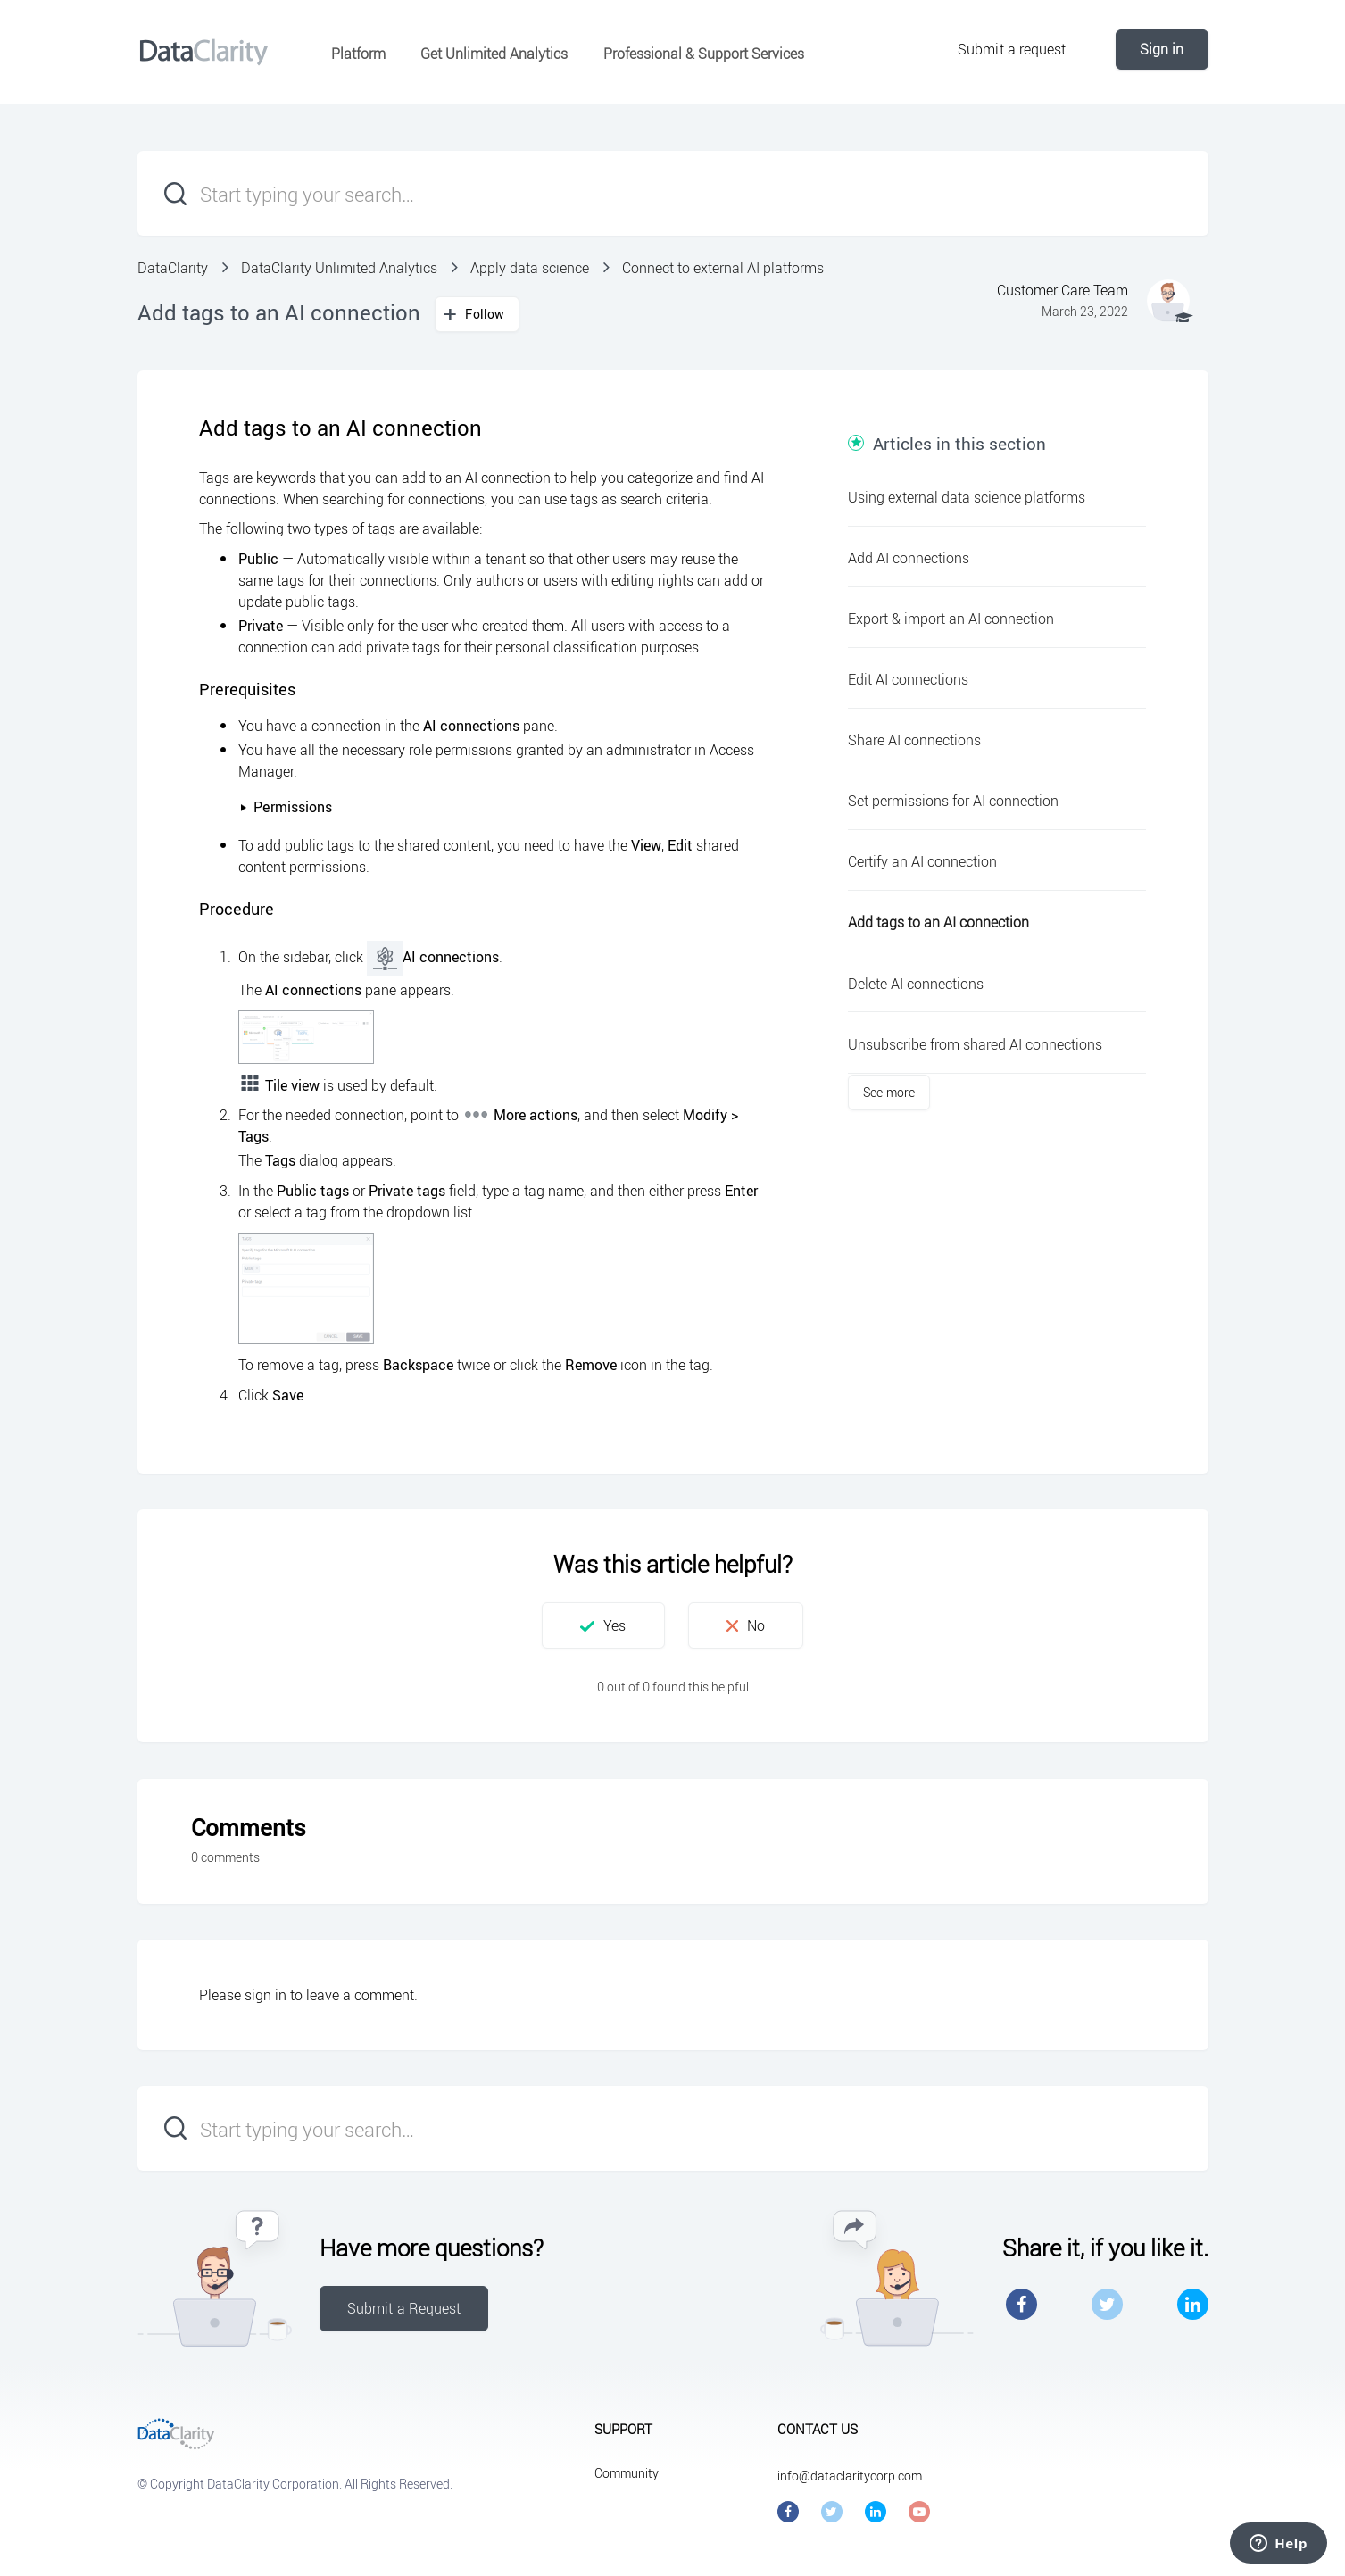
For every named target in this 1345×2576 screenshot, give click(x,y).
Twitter (1107, 2304)
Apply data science (529, 268)
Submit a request (1012, 49)
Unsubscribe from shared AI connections (975, 1044)
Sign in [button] (1162, 49)
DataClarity (172, 268)
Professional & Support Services (703, 53)
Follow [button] (484, 313)
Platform (358, 53)
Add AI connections (908, 558)
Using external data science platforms (966, 497)
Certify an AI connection (922, 861)
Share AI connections (914, 740)
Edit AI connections (908, 679)
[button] (603, 1625)
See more (889, 1092)
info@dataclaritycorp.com (849, 2475)
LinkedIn (1192, 2304)
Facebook (1021, 2304)
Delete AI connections (916, 983)
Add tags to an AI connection (938, 922)
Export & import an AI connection (951, 618)
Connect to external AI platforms (723, 268)
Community (626, 2472)
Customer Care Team (1062, 290)
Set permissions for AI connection (953, 800)
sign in (265, 1995)
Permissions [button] (285, 807)
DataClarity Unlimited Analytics (339, 268)
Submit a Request (404, 2308)
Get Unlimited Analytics (494, 53)
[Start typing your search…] (672, 193)
